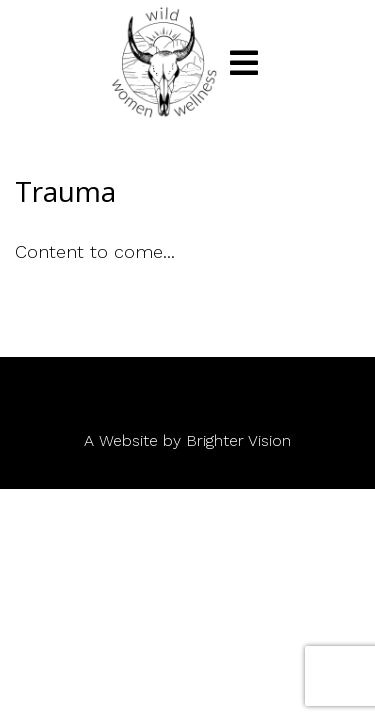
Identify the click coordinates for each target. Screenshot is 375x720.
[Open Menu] (244, 63)
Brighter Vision (238, 440)
